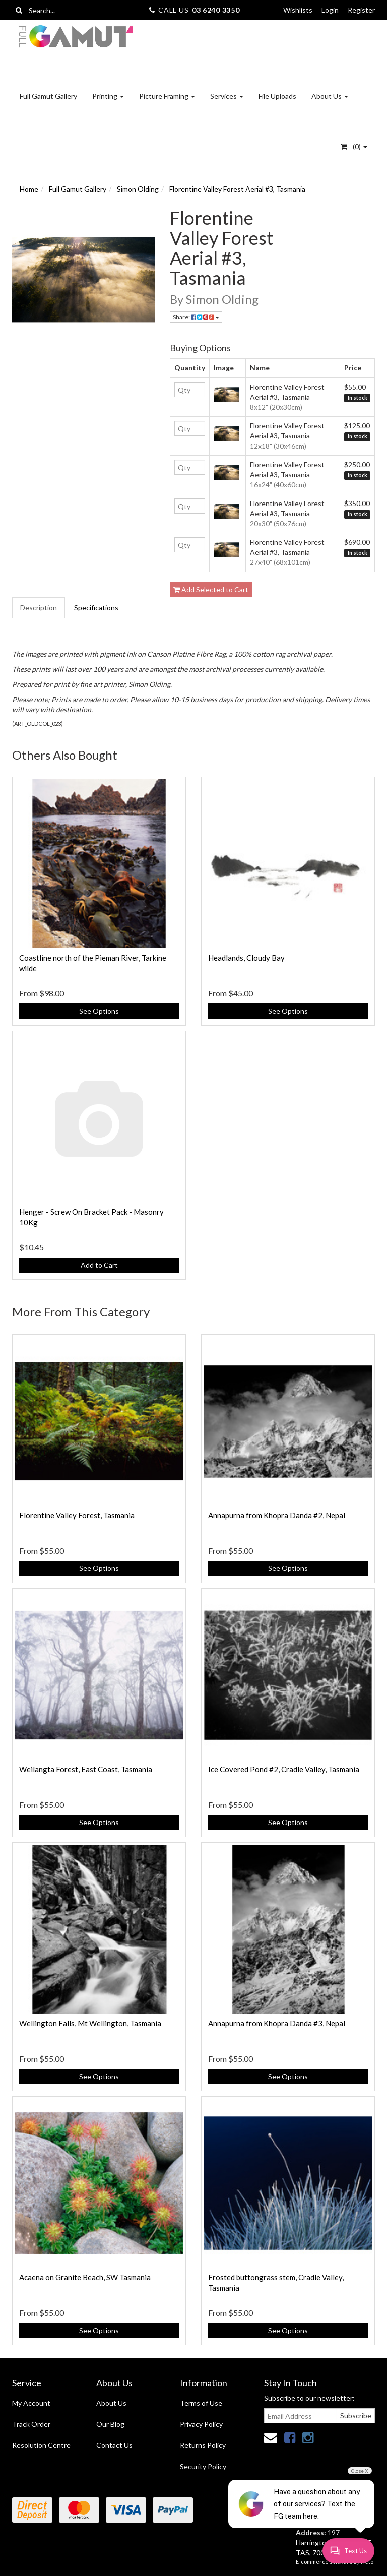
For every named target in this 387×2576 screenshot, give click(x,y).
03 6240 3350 (215, 10)
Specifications (96, 607)
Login (330, 10)
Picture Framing (167, 96)
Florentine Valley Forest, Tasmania (77, 1515)
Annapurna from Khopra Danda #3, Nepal (276, 2023)
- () (354, 146)
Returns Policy (203, 2445)
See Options (99, 1011)
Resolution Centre (41, 2445)
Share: (196, 317)
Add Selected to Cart (210, 589)
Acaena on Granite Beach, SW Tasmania (85, 2277)
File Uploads (277, 96)
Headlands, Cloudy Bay (246, 957)
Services (226, 96)
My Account (31, 2403)
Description (38, 607)
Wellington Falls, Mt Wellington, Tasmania (90, 2023)
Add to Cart (99, 1265)
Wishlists (297, 10)
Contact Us (114, 2445)
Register (361, 10)
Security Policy (203, 2466)
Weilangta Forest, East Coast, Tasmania (85, 1769)
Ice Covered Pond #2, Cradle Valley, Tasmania (283, 1769)
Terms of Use (201, 2403)
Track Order (31, 2424)
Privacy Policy (201, 2424)
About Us (329, 96)
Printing (108, 96)
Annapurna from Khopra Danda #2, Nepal (276, 1515)
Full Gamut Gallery (48, 96)
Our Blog (110, 2424)
